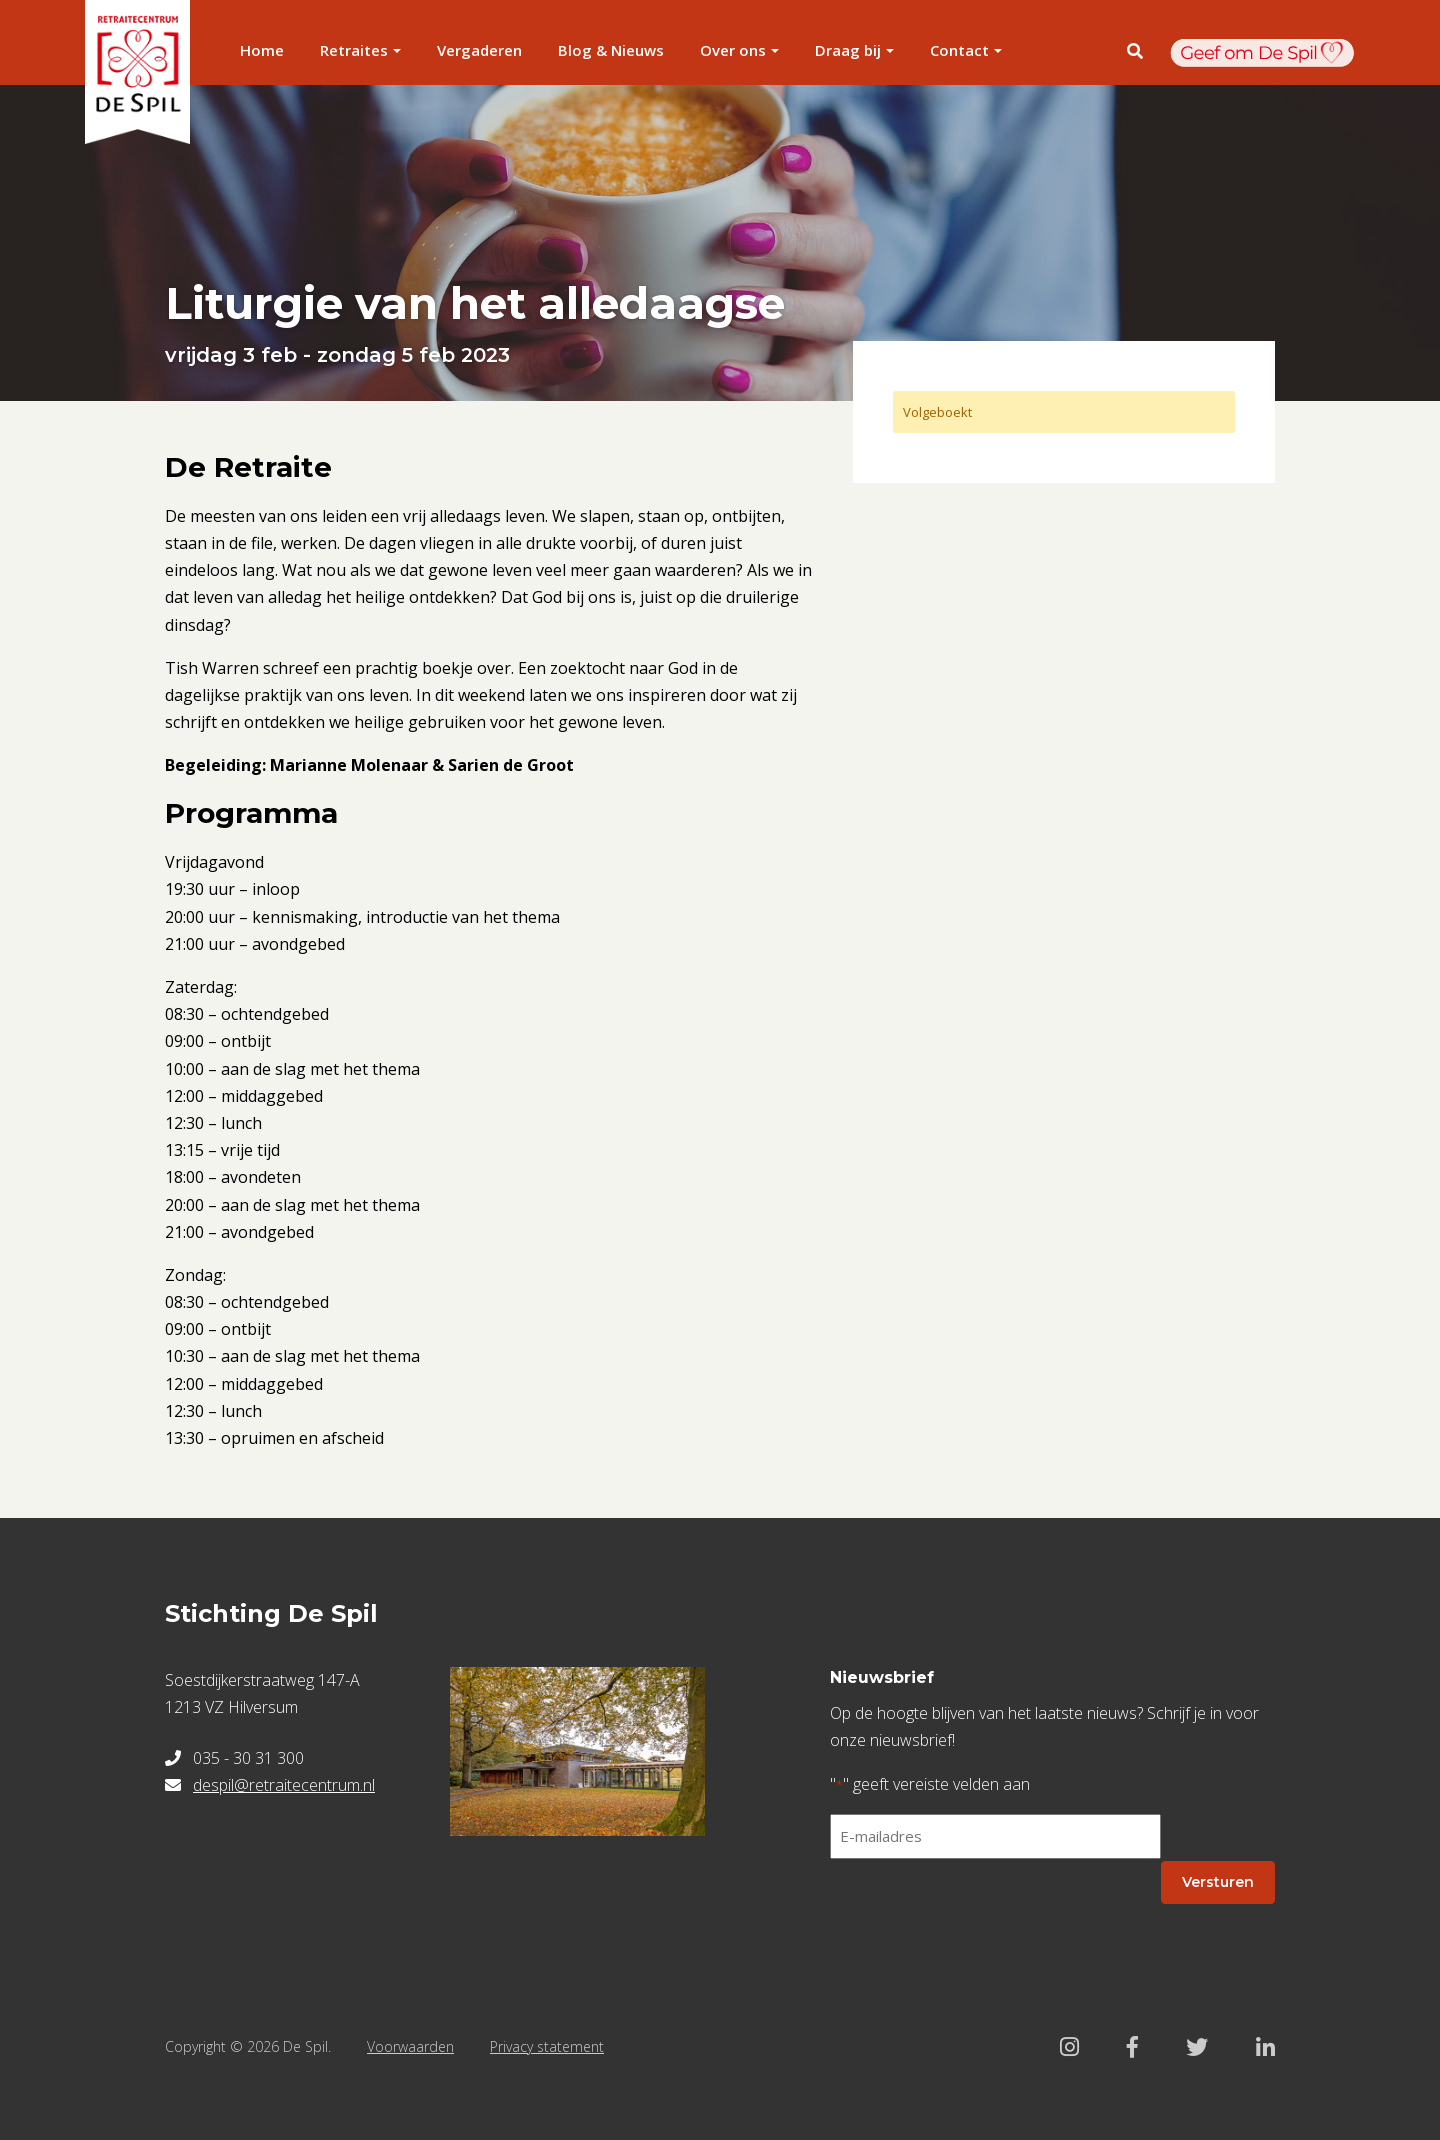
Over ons (733, 50)
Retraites (354, 50)
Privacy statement (547, 2046)
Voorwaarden (410, 2046)
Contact (959, 50)
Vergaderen (479, 50)
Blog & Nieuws (611, 50)
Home (262, 50)
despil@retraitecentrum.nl (284, 1785)
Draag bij (848, 50)
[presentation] (982, 1914)
